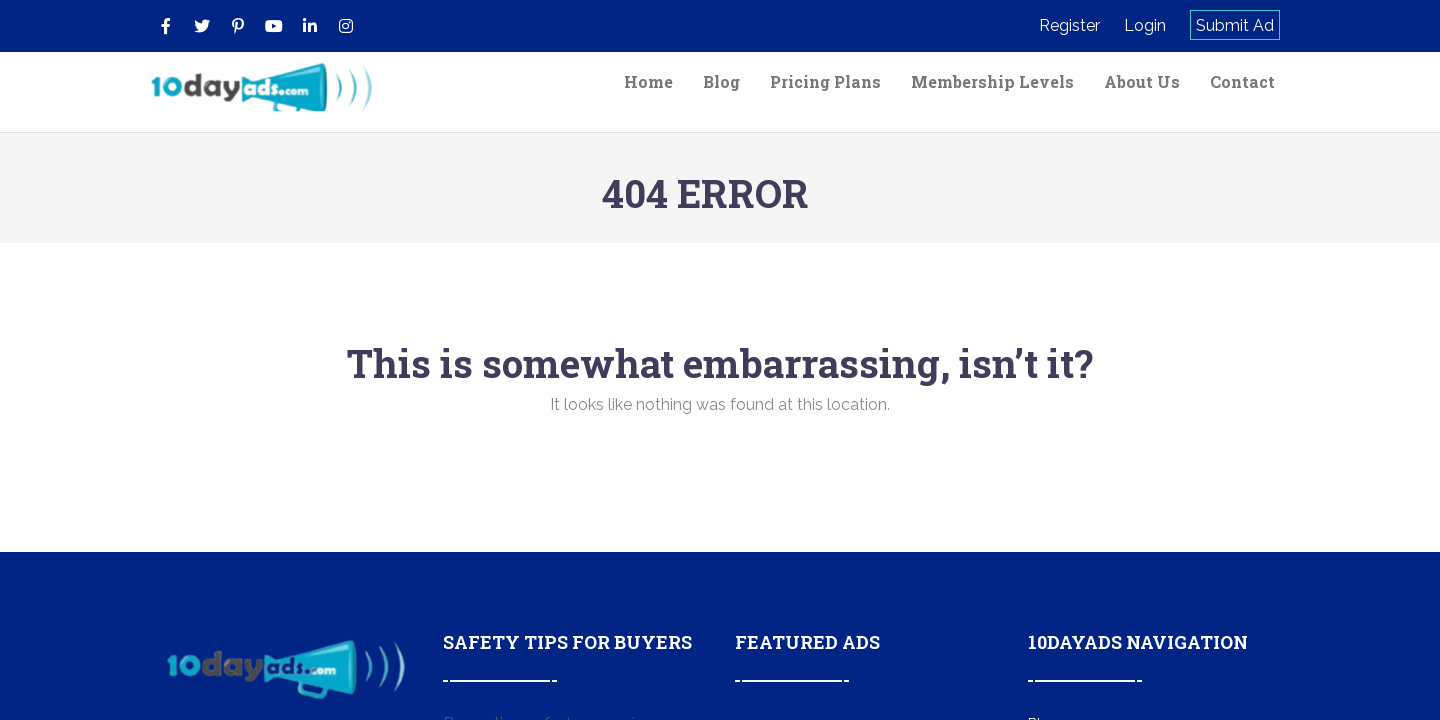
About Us (1142, 81)
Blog (721, 81)
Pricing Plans (825, 81)
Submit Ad (1235, 25)
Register (1069, 25)
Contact (1242, 81)
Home (648, 81)
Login (1145, 25)
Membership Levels (992, 81)
